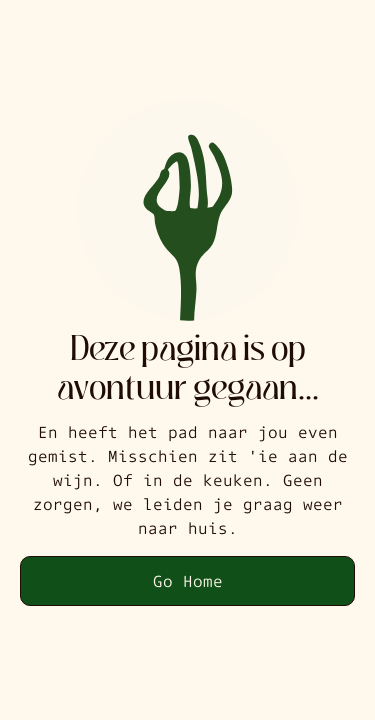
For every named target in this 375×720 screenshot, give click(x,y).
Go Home (188, 580)
